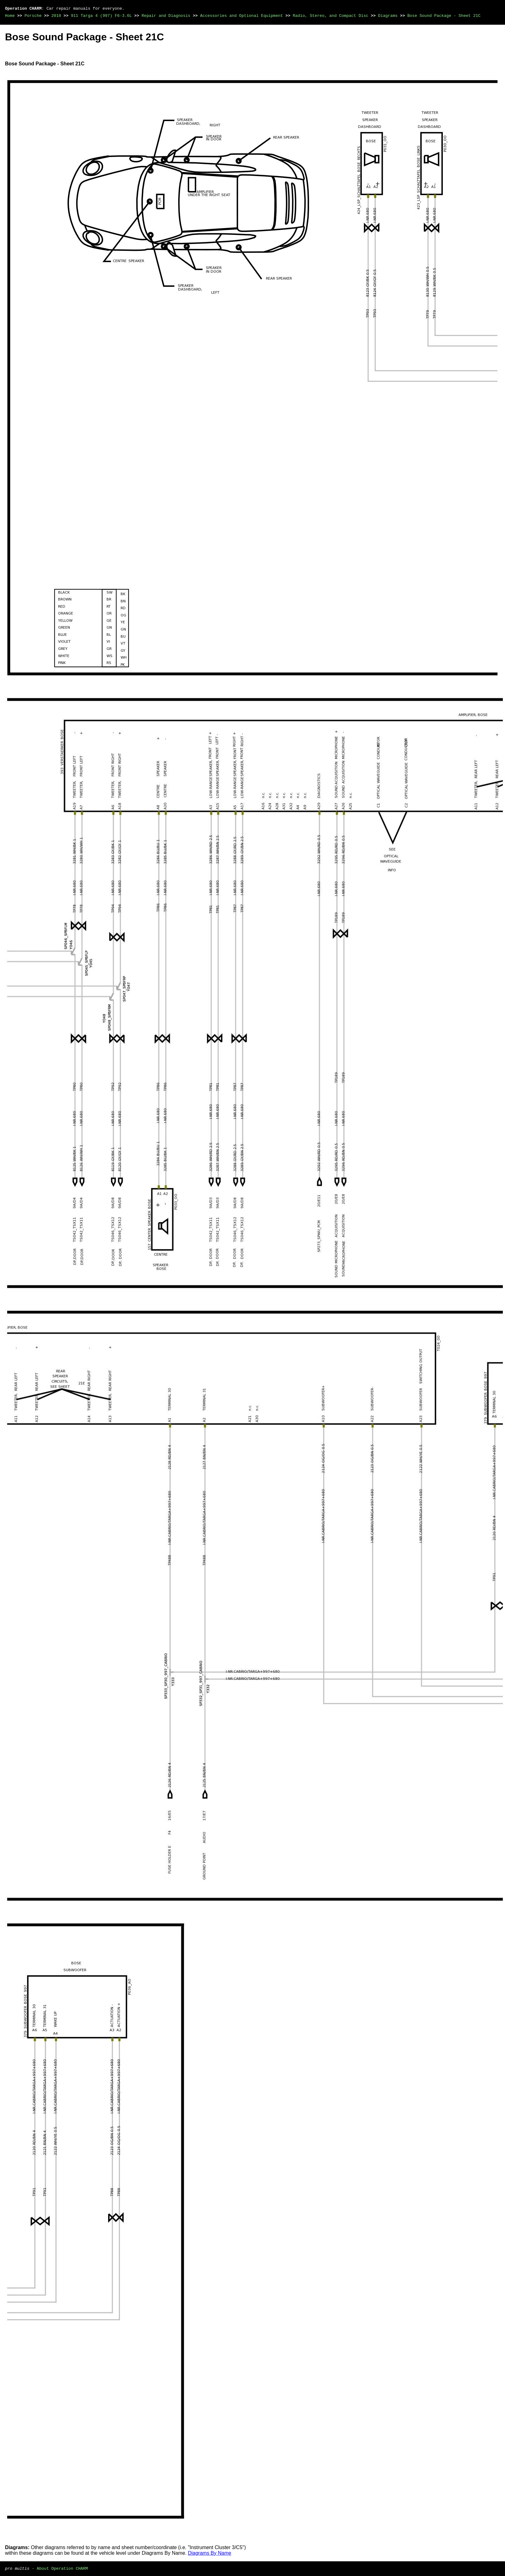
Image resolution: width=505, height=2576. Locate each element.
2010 (56, 15)
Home (10, 15)
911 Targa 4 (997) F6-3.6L (101, 15)
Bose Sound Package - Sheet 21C (443, 15)
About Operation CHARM (62, 2568)
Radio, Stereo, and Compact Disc (330, 15)
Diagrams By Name (209, 2553)
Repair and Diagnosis (166, 15)
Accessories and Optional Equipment (241, 15)
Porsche (33, 15)
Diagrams (388, 15)
